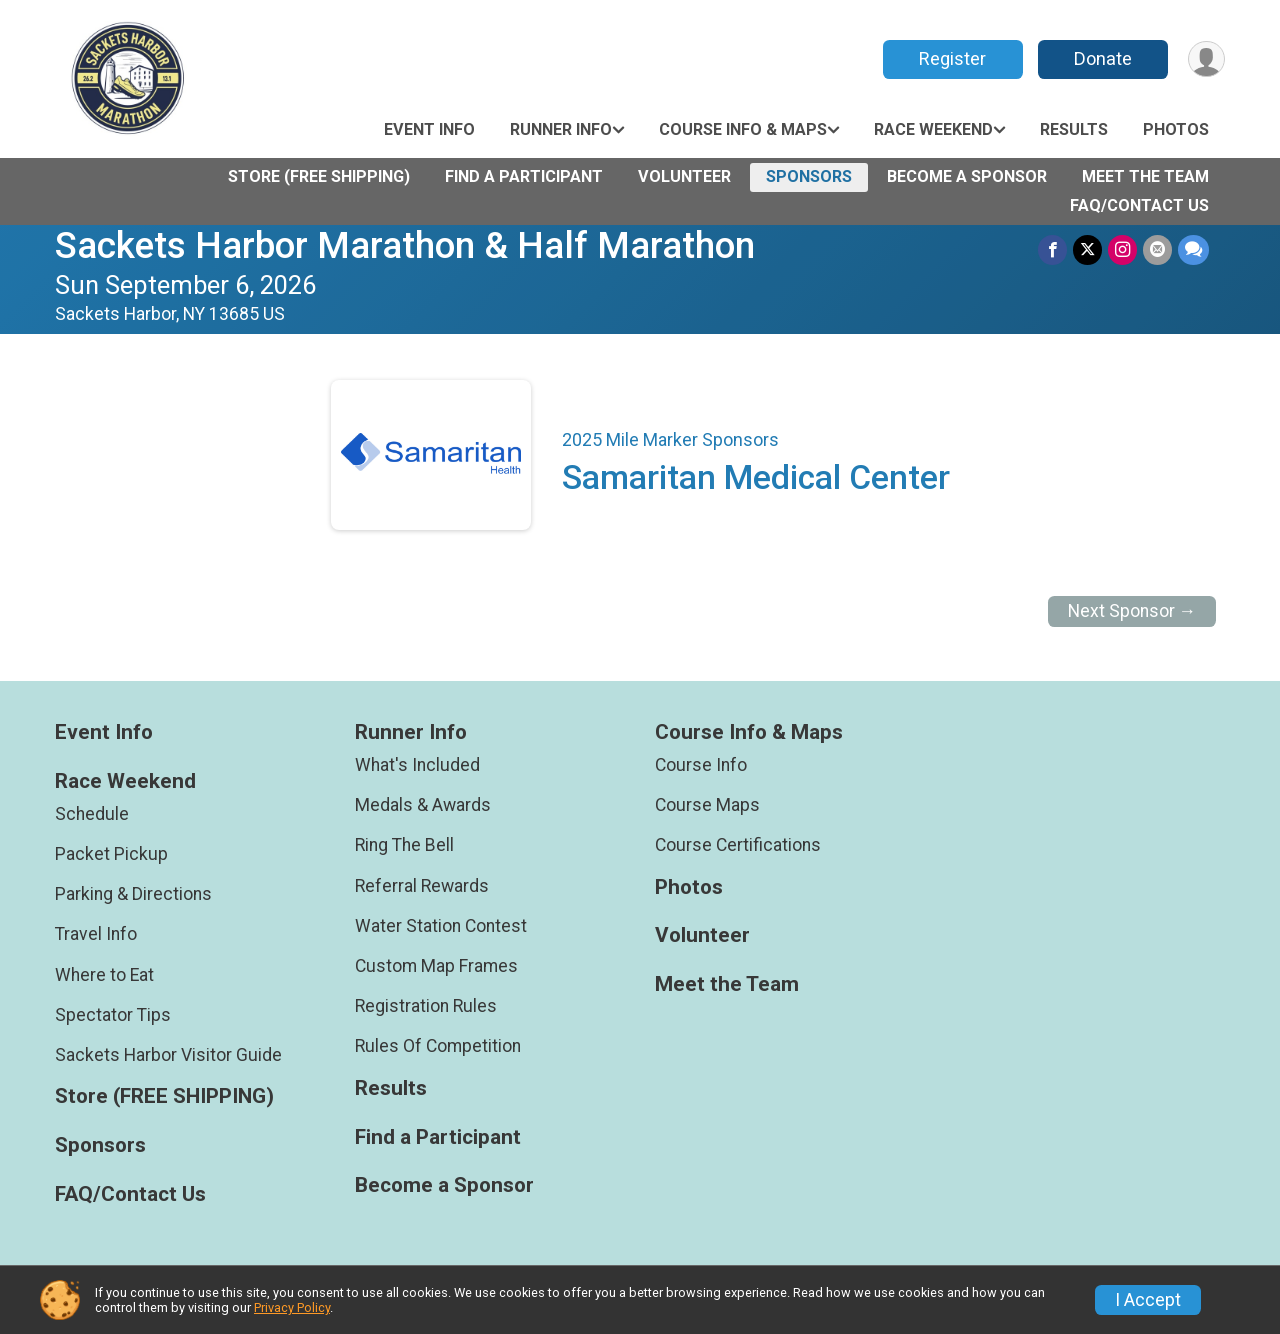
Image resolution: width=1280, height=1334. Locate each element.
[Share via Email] (1157, 249)
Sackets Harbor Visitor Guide (168, 1055)
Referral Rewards (422, 886)
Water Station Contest (441, 926)
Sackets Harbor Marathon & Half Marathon (405, 245)
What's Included (417, 765)
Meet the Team (1145, 176)
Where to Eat (104, 975)
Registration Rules (426, 1006)
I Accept (1148, 1300)
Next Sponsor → (1132, 611)
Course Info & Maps (743, 129)
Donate (1103, 58)
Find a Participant (524, 176)
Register (952, 58)
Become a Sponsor (967, 176)
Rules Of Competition (438, 1046)
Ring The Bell (404, 845)
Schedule (92, 814)
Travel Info (96, 934)
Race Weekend (933, 129)
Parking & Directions (133, 894)
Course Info (701, 765)
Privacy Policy (292, 1307)
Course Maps (707, 805)
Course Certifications (738, 845)
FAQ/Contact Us (1139, 205)
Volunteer (684, 176)
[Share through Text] (1193, 249)
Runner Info (561, 129)
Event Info (429, 129)
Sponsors (809, 176)
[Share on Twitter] (1087, 249)
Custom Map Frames (436, 966)
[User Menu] (1206, 59)
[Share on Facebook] (1052, 249)
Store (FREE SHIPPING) (319, 176)
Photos (1176, 129)
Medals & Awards (423, 805)
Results (1074, 129)
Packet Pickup (111, 854)
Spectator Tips (113, 1015)
